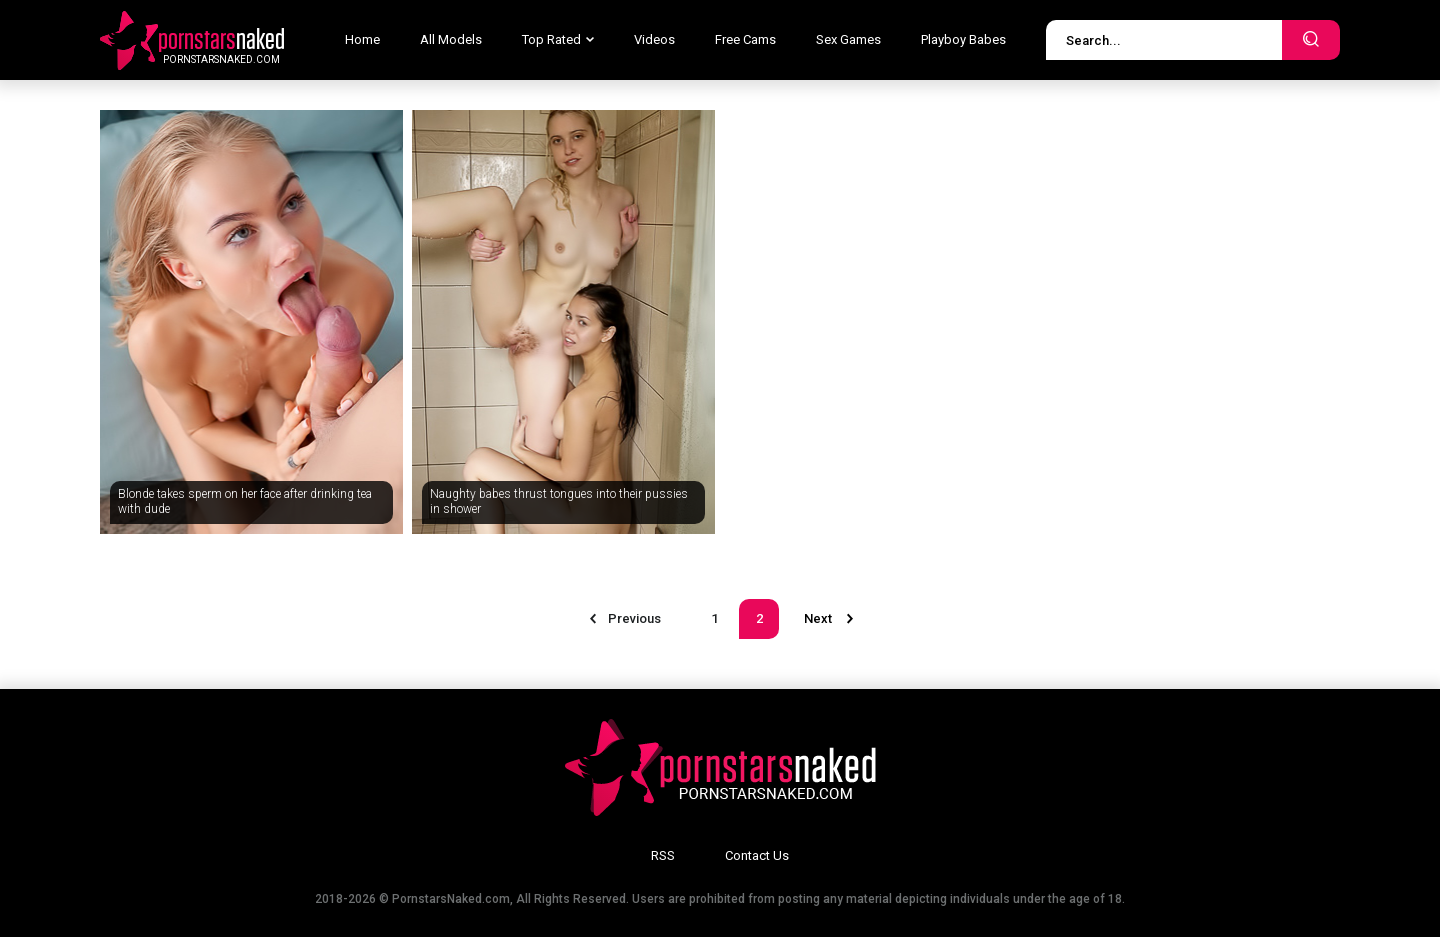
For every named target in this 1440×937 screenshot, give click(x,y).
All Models (451, 39)
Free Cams (745, 39)
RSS (663, 855)
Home (362, 39)
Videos (654, 39)
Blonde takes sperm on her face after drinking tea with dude (245, 502)
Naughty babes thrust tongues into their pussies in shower (559, 502)
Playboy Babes (963, 39)
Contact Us (757, 855)
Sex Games (848, 39)
